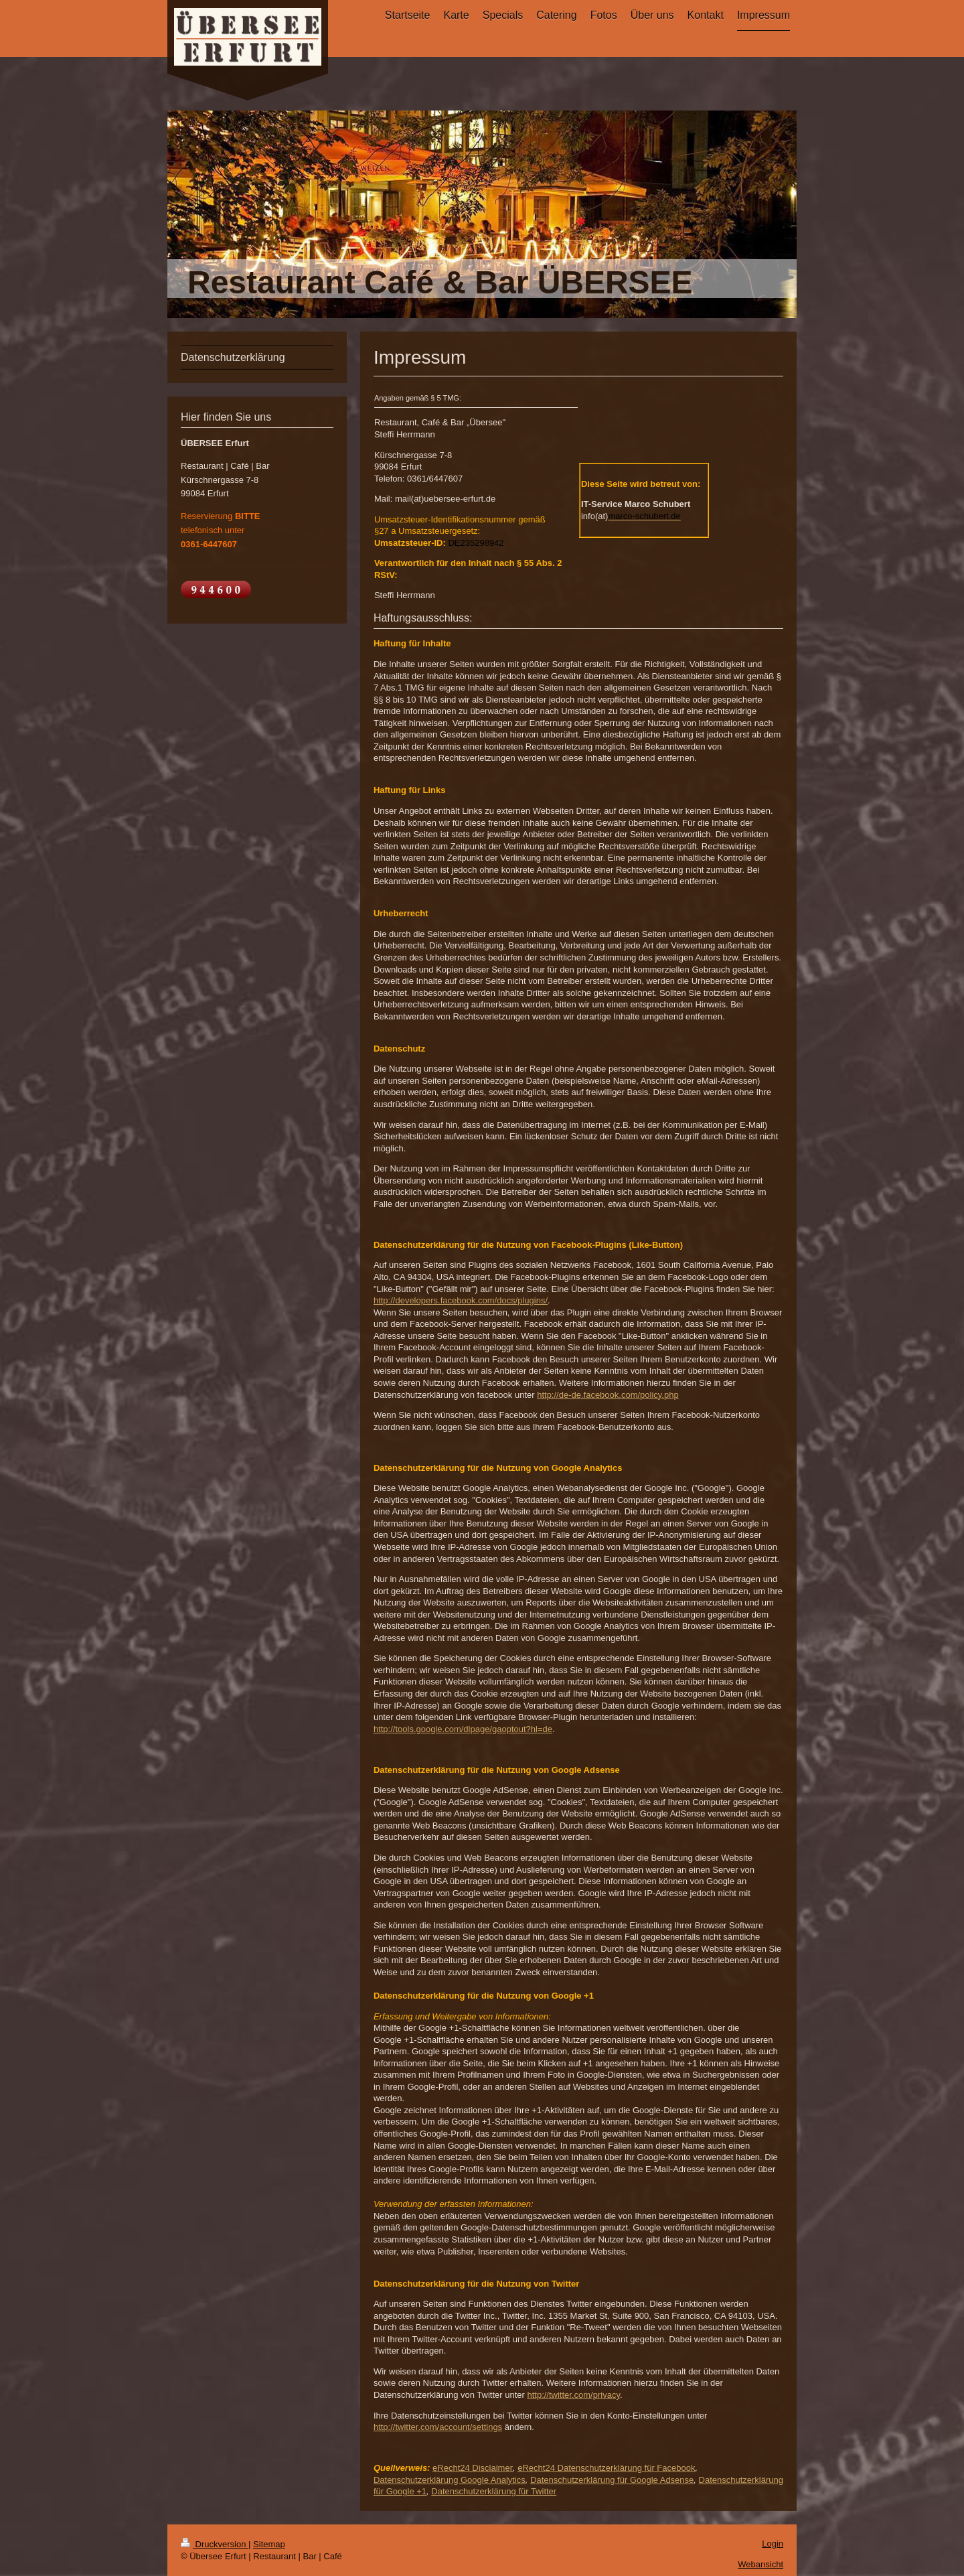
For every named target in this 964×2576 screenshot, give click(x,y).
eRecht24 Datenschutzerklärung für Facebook (606, 2468)
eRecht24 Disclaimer (472, 2468)
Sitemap (269, 2544)
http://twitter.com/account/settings (438, 2427)
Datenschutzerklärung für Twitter (493, 2491)
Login (772, 2543)
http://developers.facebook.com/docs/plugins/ (461, 1300)
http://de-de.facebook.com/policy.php (608, 1395)
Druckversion (214, 2544)
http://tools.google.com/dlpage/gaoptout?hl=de (463, 1729)
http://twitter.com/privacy (573, 2395)
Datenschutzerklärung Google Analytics (450, 2480)
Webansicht (760, 2564)
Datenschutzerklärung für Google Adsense (612, 2480)
